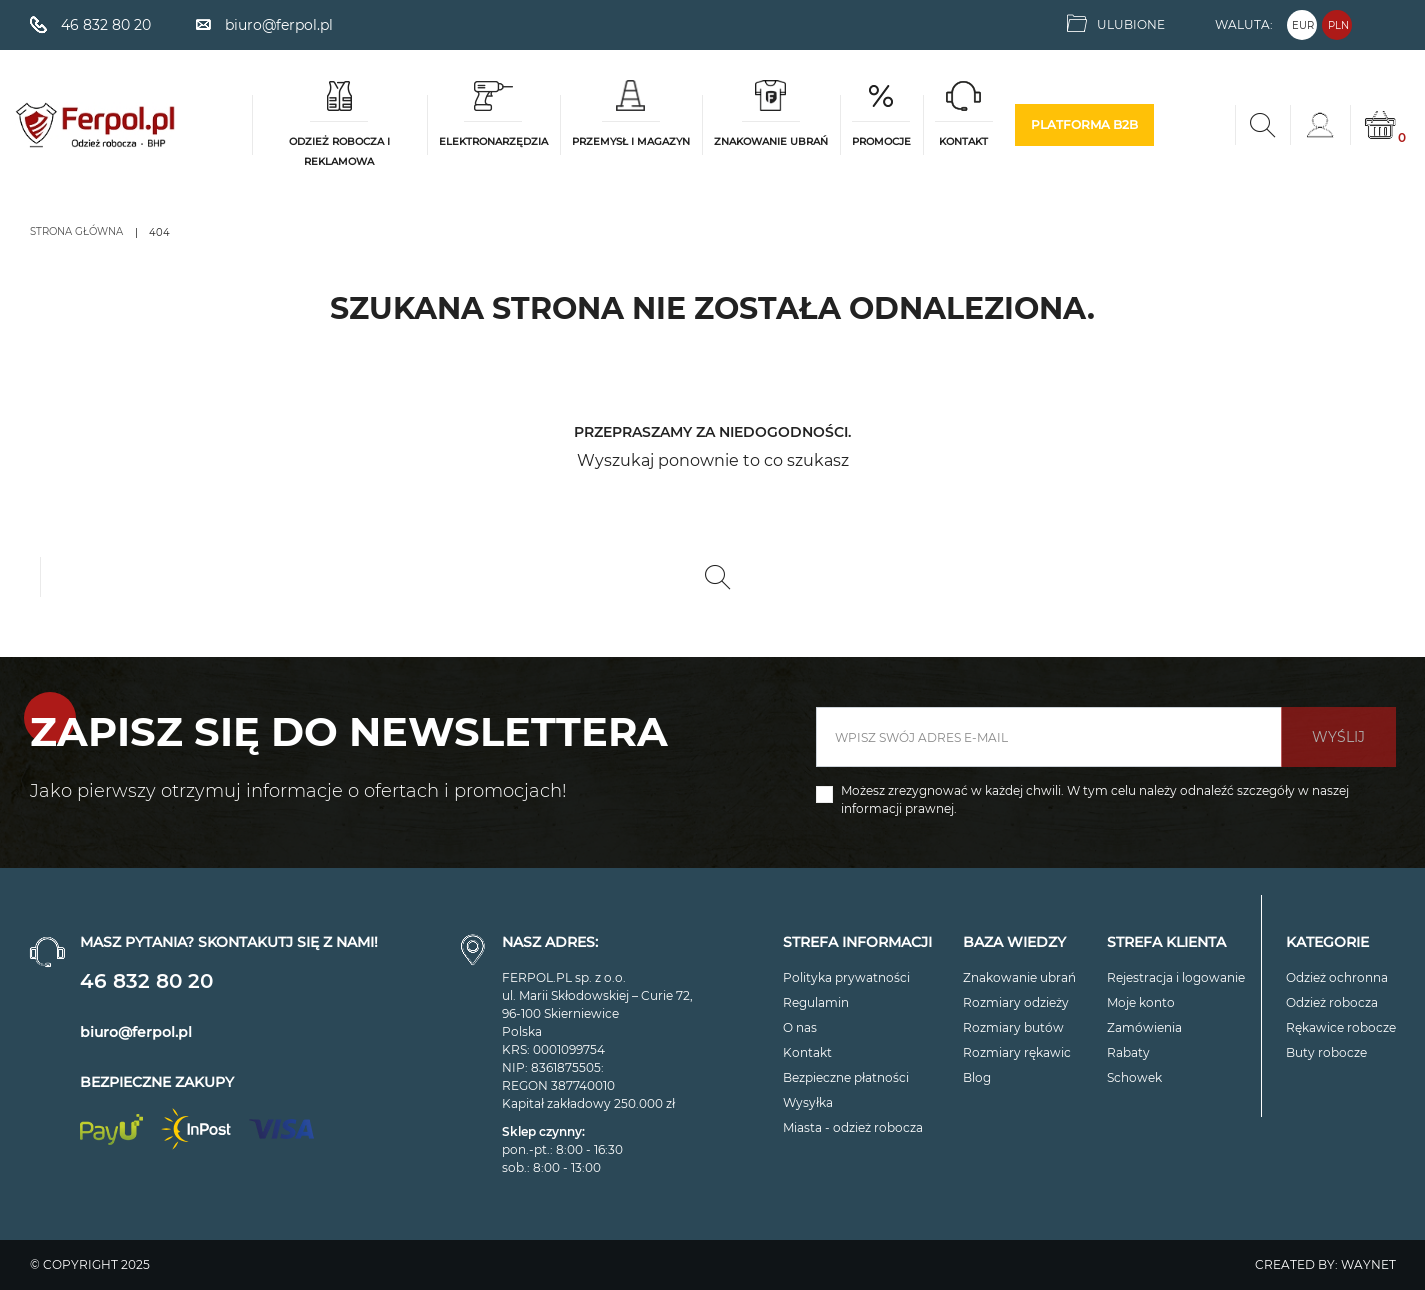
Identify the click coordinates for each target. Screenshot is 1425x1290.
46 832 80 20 (146, 981)
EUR (1303, 25)
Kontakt (807, 1052)
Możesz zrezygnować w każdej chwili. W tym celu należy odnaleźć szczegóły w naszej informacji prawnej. (1095, 799)
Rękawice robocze (1341, 1027)
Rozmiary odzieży (1016, 1002)
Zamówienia (1144, 1027)
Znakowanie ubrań (1019, 977)
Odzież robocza (1332, 1002)
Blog (977, 1077)
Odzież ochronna (1337, 977)
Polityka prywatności (846, 977)
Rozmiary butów (1013, 1027)
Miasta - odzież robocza (853, 1127)
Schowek (1134, 1077)
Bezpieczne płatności (846, 1077)
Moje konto (1141, 1002)
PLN (1338, 25)
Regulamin (816, 1002)
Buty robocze (1326, 1052)
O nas (800, 1027)
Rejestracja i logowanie (1176, 977)
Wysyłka (808, 1102)
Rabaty (1128, 1052)
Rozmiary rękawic (1017, 1052)
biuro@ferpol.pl (136, 1032)
